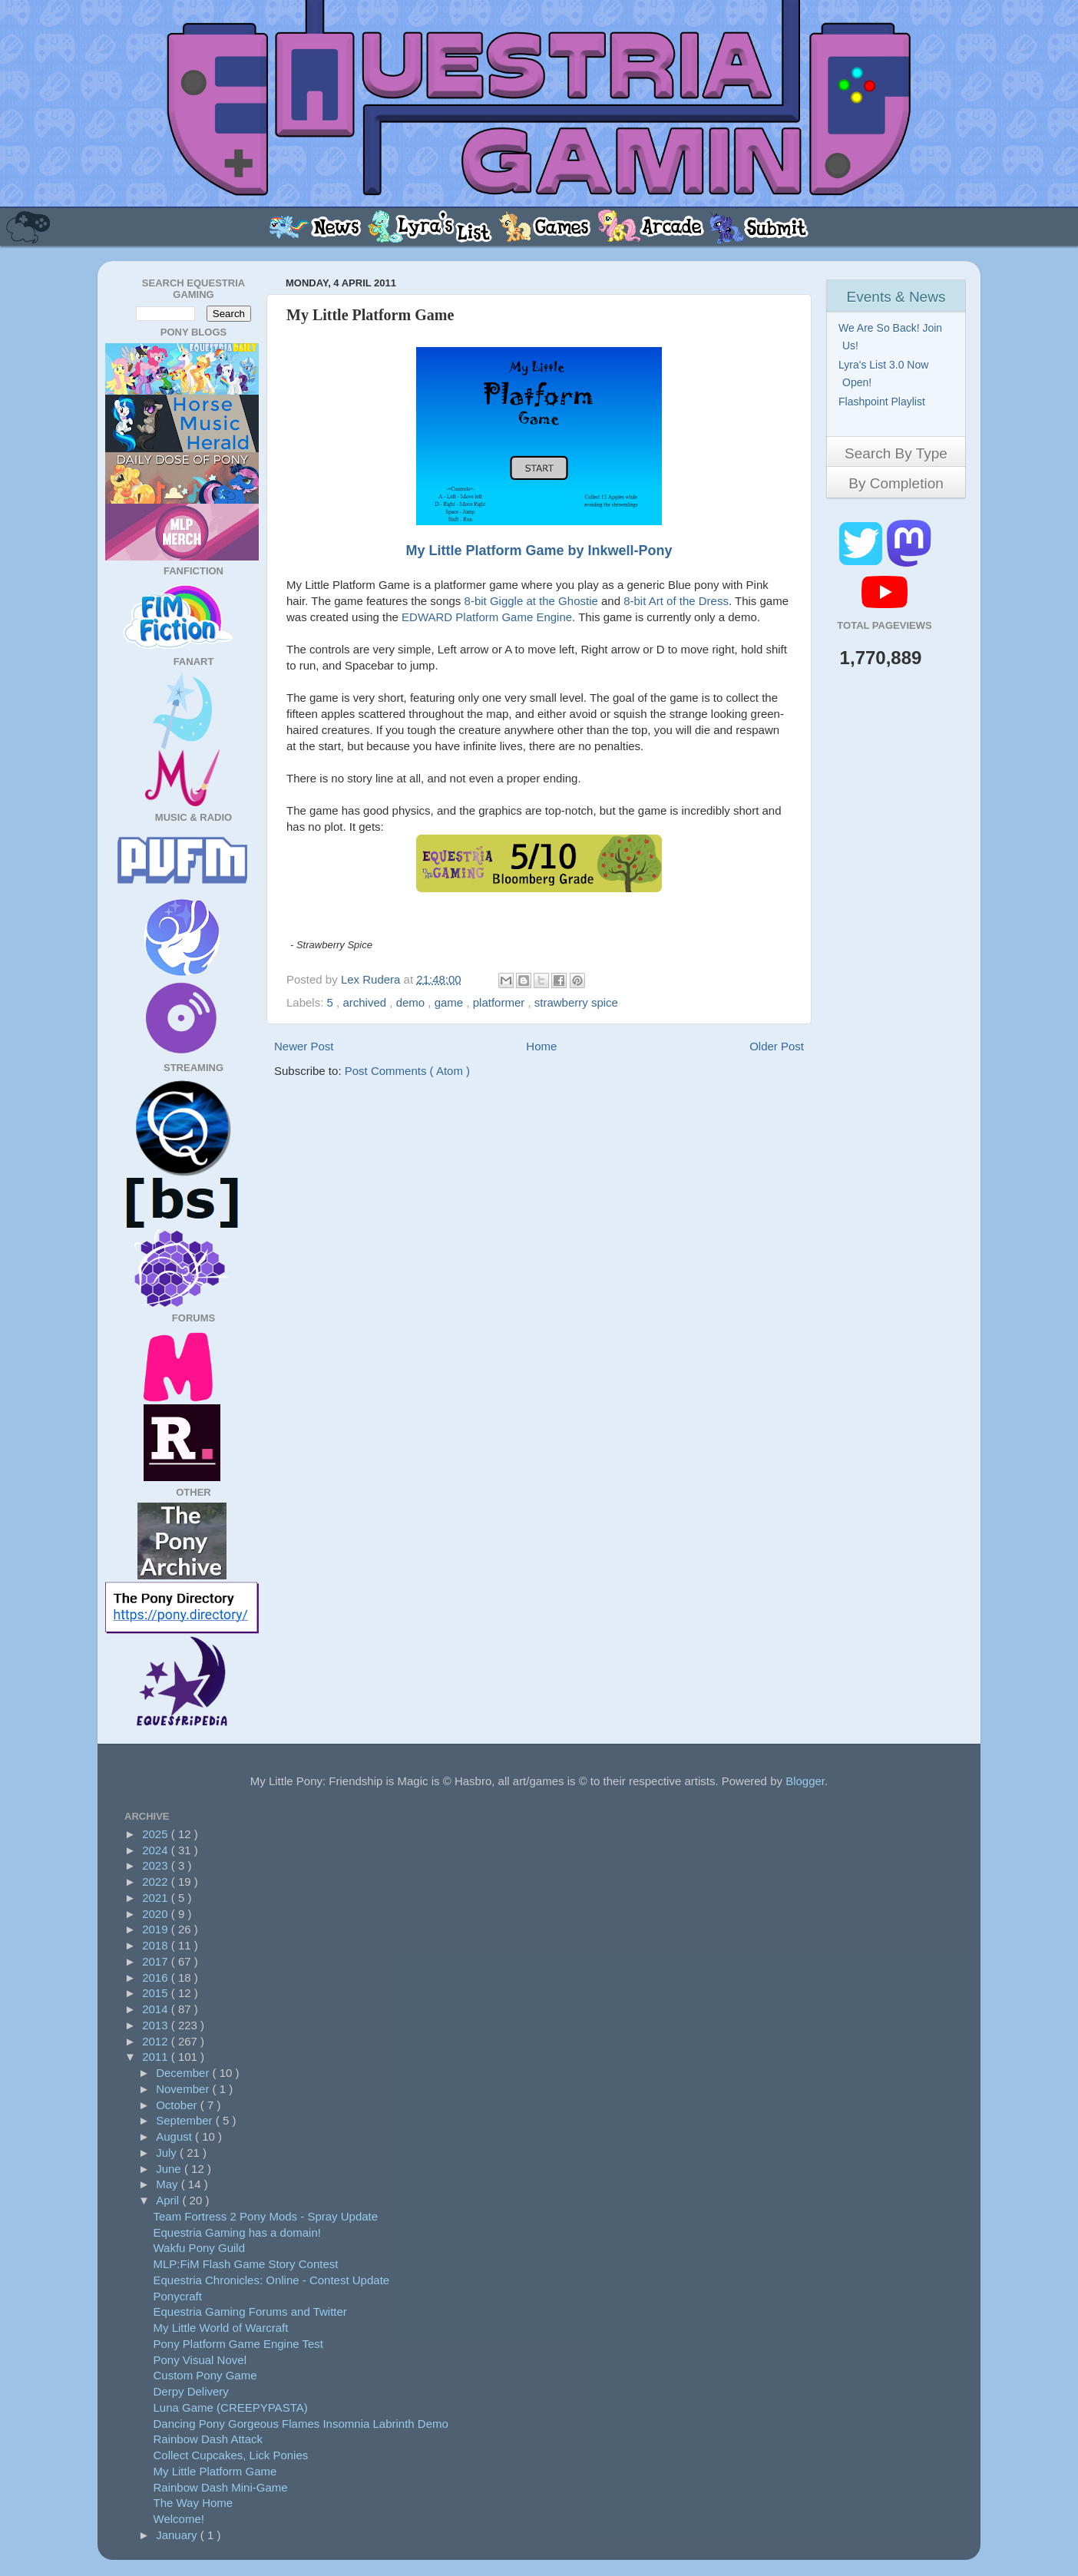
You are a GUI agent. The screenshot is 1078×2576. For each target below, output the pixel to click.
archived (365, 1002)
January (178, 2534)
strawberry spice (576, 1002)
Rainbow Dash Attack (208, 2438)
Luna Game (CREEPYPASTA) (231, 2407)
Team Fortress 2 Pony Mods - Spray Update (266, 2216)
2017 (156, 1961)
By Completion (896, 483)
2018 (156, 1945)
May (168, 2184)
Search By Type (896, 453)
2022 (156, 1881)
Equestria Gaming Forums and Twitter (250, 2311)
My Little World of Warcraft (221, 2327)
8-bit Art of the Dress (676, 600)
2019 (156, 1929)
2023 (156, 1865)
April (169, 2200)
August (175, 2136)
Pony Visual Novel (200, 2359)
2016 (156, 1977)
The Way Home (193, 2502)
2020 (156, 1913)
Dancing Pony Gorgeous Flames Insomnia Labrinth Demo (301, 2423)
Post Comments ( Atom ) (407, 1070)
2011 (156, 2056)
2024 (156, 1850)
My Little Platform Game (215, 2471)
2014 (156, 2008)
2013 (156, 2025)
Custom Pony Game (205, 2375)
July (168, 2152)
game (451, 1002)
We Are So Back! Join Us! (892, 337)
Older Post (776, 1046)
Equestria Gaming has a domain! (237, 2232)
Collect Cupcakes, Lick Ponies (231, 2455)
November (184, 2088)
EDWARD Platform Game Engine (487, 616)
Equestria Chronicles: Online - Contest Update (272, 2280)
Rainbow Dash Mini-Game (221, 2487)
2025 (156, 1833)
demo (412, 1002)
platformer (500, 1002)
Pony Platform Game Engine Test (239, 2343)
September (186, 2120)
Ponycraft (178, 2296)
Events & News (896, 297)
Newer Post (304, 1046)
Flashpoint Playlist (883, 401)
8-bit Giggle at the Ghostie (531, 600)
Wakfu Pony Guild (200, 2247)
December (184, 2072)
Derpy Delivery (191, 2391)
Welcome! (179, 2518)
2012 (156, 2041)
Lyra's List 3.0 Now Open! (885, 374)
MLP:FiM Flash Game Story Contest (246, 2263)
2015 (156, 1992)
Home (541, 1046)
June (170, 2168)
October (178, 2104)
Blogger (805, 1780)
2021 (156, 1897)
